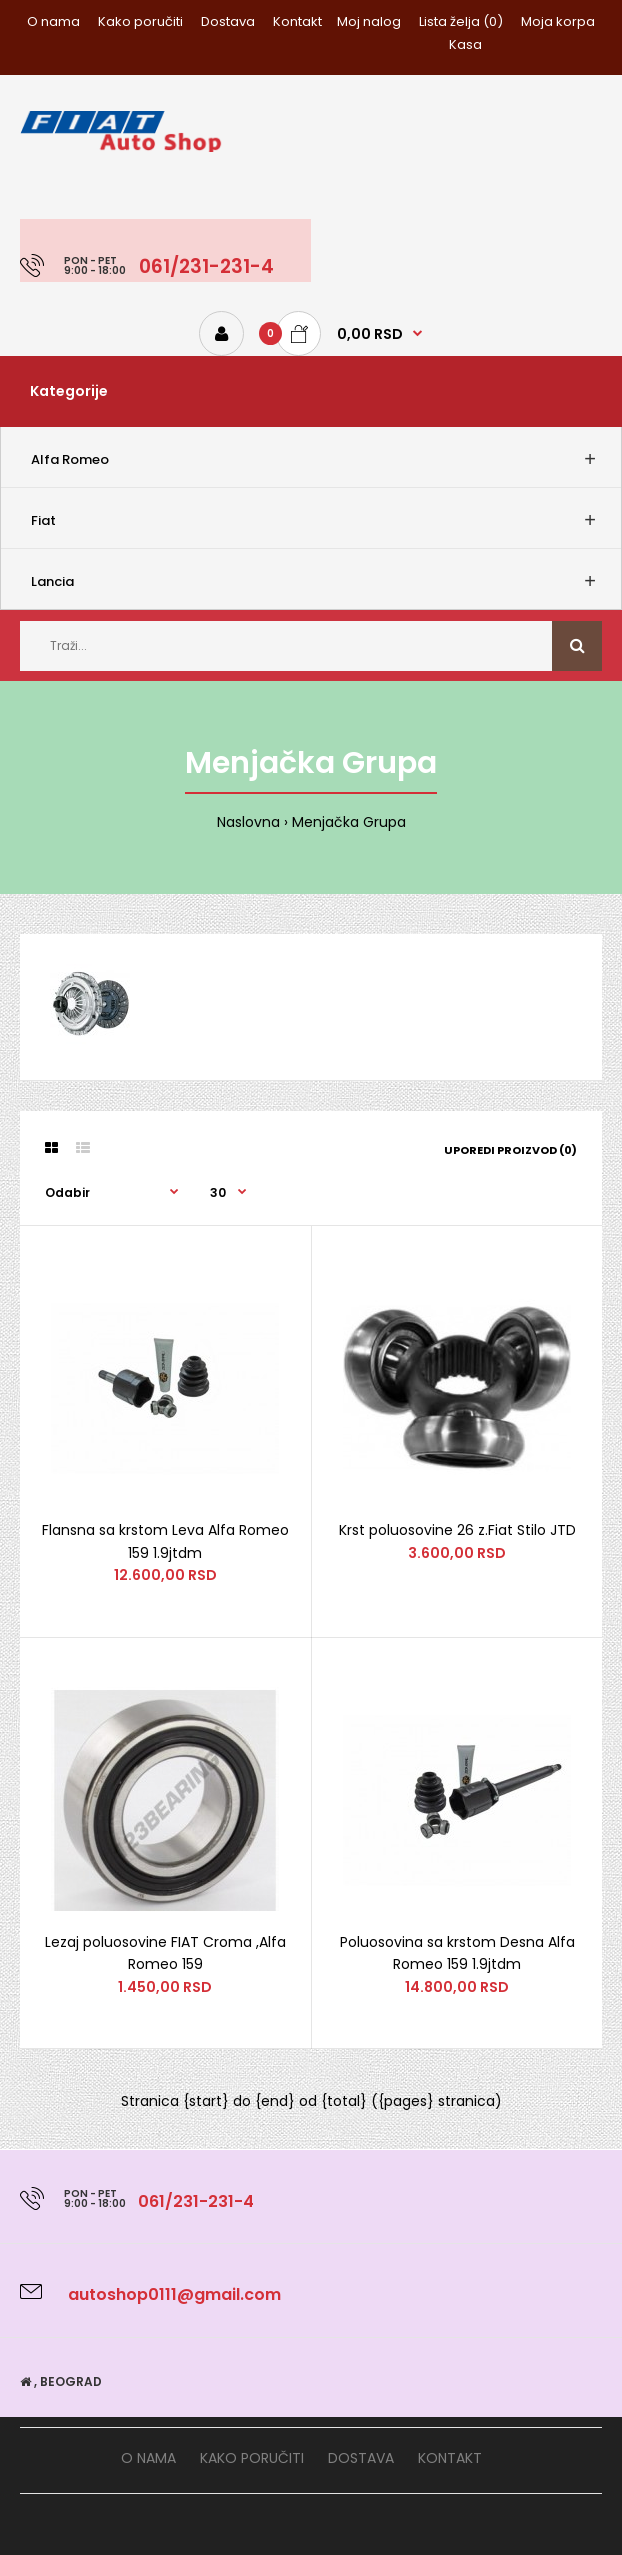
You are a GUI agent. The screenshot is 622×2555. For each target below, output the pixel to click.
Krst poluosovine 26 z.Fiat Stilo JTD (457, 1530)
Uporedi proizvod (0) (510, 1150)
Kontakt (297, 21)
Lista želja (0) (461, 21)
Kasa (465, 44)
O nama (53, 21)
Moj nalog (369, 21)
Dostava (228, 21)
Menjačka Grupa (349, 822)
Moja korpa (558, 21)
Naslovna (248, 822)
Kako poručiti (140, 21)
